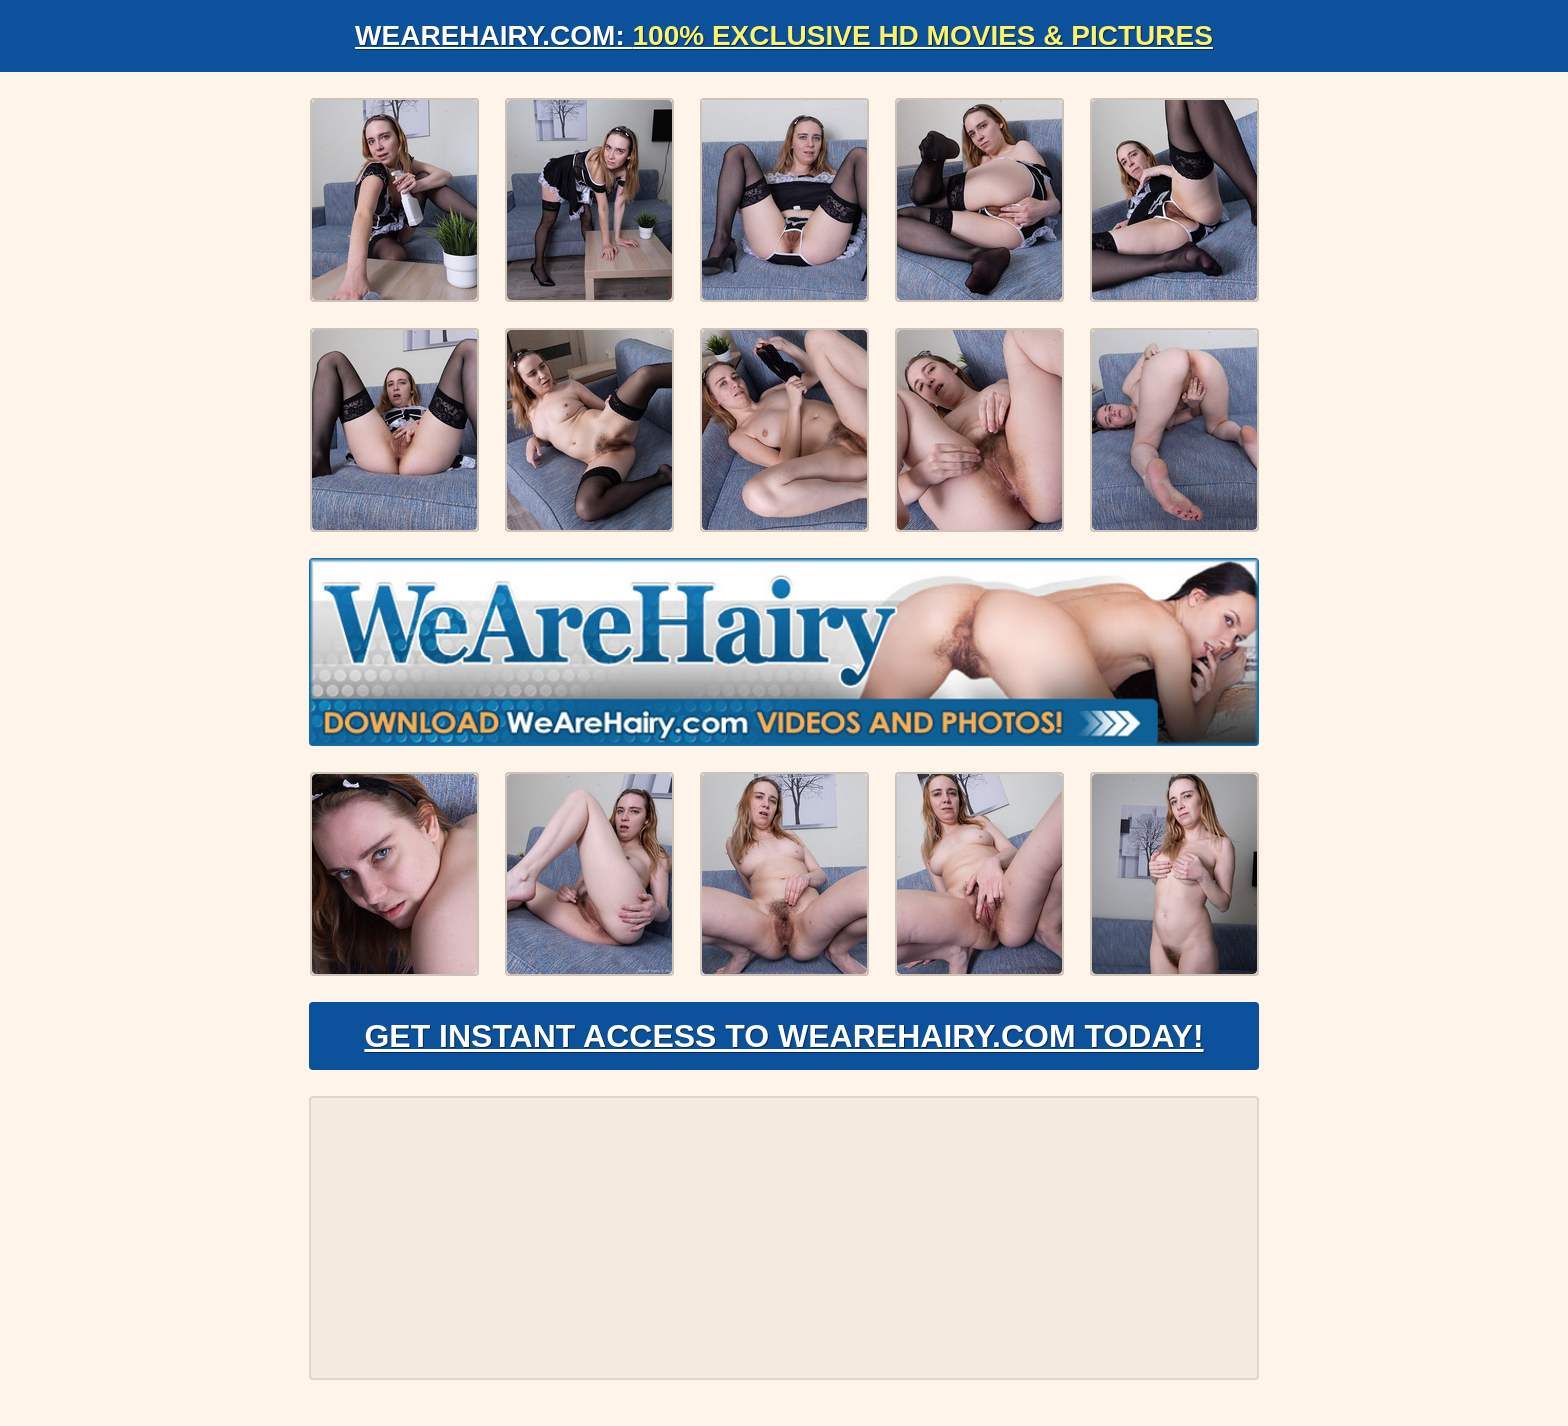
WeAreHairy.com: (784, 35)
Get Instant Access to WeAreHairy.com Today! (783, 1036)
